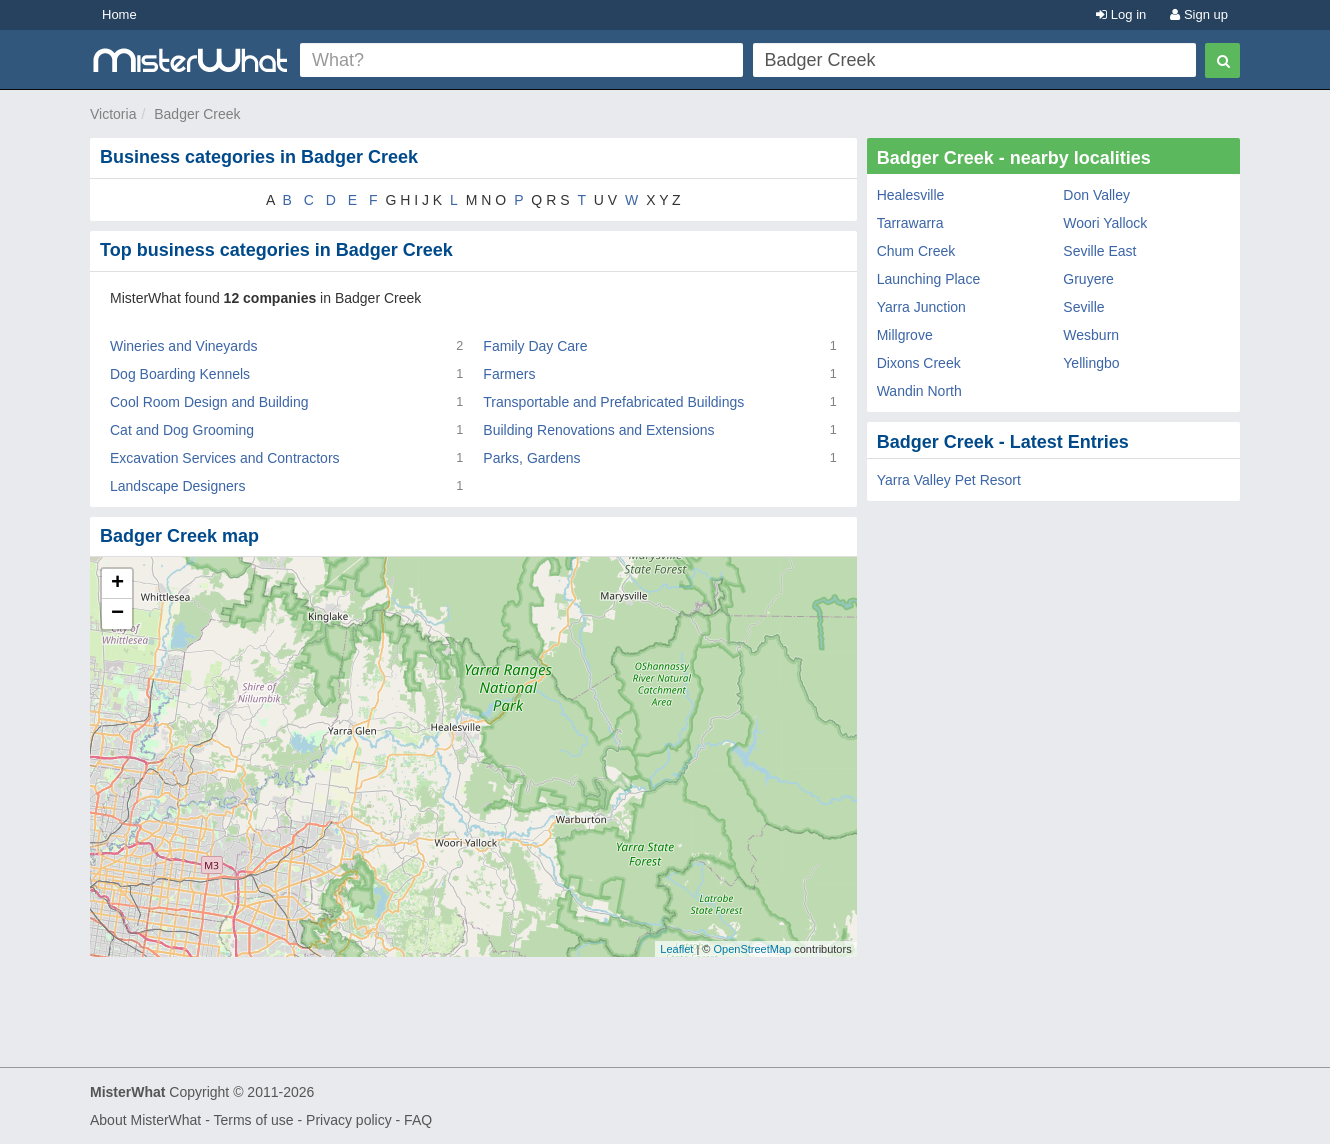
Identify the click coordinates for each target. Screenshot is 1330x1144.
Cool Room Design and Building (209, 402)
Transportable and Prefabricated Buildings (613, 402)
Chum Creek (916, 251)
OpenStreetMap (752, 949)
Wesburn (1091, 335)
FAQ (418, 1120)
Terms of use (253, 1120)
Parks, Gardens (531, 458)
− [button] (117, 614)
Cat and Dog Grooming (182, 430)
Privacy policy (349, 1120)
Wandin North (919, 391)
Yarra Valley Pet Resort (949, 480)
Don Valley (1096, 195)
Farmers (509, 374)
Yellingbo (1091, 363)
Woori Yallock (1105, 223)
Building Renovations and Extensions (598, 430)
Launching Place (929, 279)
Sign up (1199, 14)
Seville (1083, 307)
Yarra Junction (921, 307)
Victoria (113, 114)
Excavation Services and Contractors (225, 458)
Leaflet (676, 949)
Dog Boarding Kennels (180, 374)
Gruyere (1088, 279)
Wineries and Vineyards (184, 346)
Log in (1121, 14)
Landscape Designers (177, 486)
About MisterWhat (145, 1120)
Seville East (1099, 251)
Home (119, 14)
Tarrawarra (910, 223)
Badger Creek (197, 114)
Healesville (911, 195)
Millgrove (905, 335)
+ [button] (117, 584)
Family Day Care (535, 346)
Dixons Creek (919, 363)
